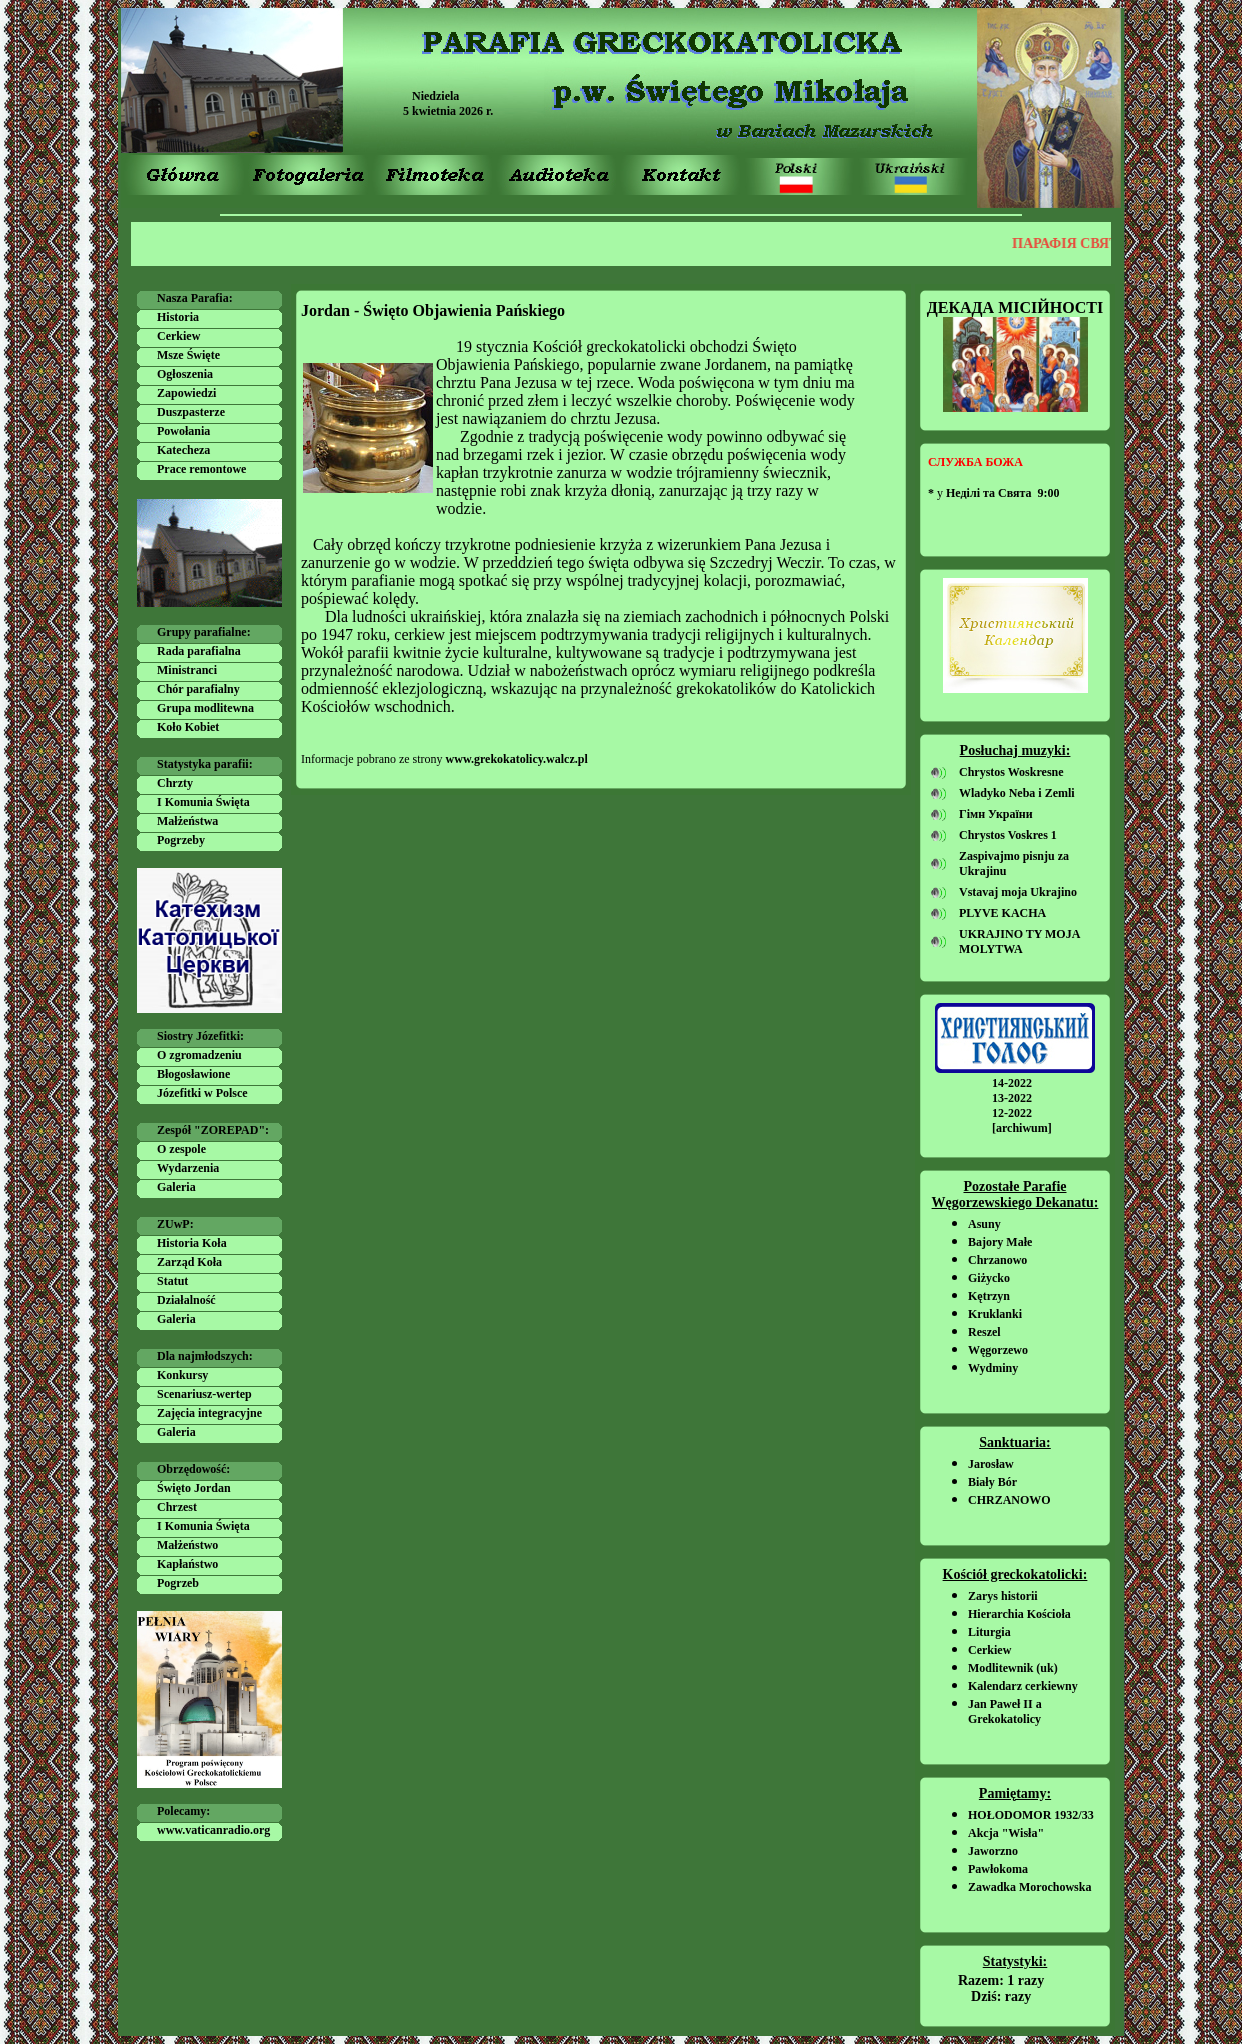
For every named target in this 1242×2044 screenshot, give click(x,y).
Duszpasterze (191, 412)
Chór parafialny (198, 689)
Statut (172, 1281)
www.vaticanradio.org (213, 1830)
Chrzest (177, 1507)
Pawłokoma (998, 1869)
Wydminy (993, 1368)
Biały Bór (992, 1482)
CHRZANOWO (1009, 1500)
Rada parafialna (199, 651)
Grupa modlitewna (205, 708)
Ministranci (187, 670)
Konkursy (182, 1375)
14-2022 (1012, 1083)
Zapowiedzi (186, 393)
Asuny (984, 1224)
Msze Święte (188, 355)
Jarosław (991, 1464)
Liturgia (989, 1632)
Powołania (183, 431)
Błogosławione (193, 1074)
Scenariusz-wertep (204, 1394)
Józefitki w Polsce (202, 1093)
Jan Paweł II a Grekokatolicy (1005, 1711)
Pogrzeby (181, 840)
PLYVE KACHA (1002, 913)
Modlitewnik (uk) (1013, 1668)
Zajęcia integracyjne (209, 1413)
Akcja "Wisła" (1006, 1833)
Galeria (176, 1187)
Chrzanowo (997, 1260)
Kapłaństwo (187, 1564)
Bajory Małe (1000, 1242)
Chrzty (175, 783)
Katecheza (183, 450)
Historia (178, 317)
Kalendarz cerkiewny (1023, 1686)
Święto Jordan (194, 1488)
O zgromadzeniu (199, 1055)
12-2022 (1012, 1113)
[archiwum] (1022, 1128)
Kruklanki (995, 1314)
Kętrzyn (989, 1296)
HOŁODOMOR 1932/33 (1031, 1815)
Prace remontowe (201, 469)
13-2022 (1012, 1098)
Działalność (186, 1300)
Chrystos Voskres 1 (1008, 835)
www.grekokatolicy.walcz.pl (517, 759)
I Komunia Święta (203, 802)
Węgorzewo (998, 1350)
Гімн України (996, 814)
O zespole (181, 1149)
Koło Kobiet (188, 727)
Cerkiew (178, 336)
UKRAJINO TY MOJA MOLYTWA (1019, 941)
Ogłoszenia (185, 374)
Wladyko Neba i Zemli (1017, 793)
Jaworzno (993, 1851)
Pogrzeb (178, 1583)
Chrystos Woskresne (1011, 772)
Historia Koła (192, 1243)
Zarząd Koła (189, 1262)
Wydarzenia (188, 1168)
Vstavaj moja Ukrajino (1018, 892)
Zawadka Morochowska (1029, 1887)
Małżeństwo (187, 1545)
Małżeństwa (187, 821)
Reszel (984, 1332)
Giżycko (989, 1278)
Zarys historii (1003, 1596)
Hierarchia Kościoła (1019, 1614)
